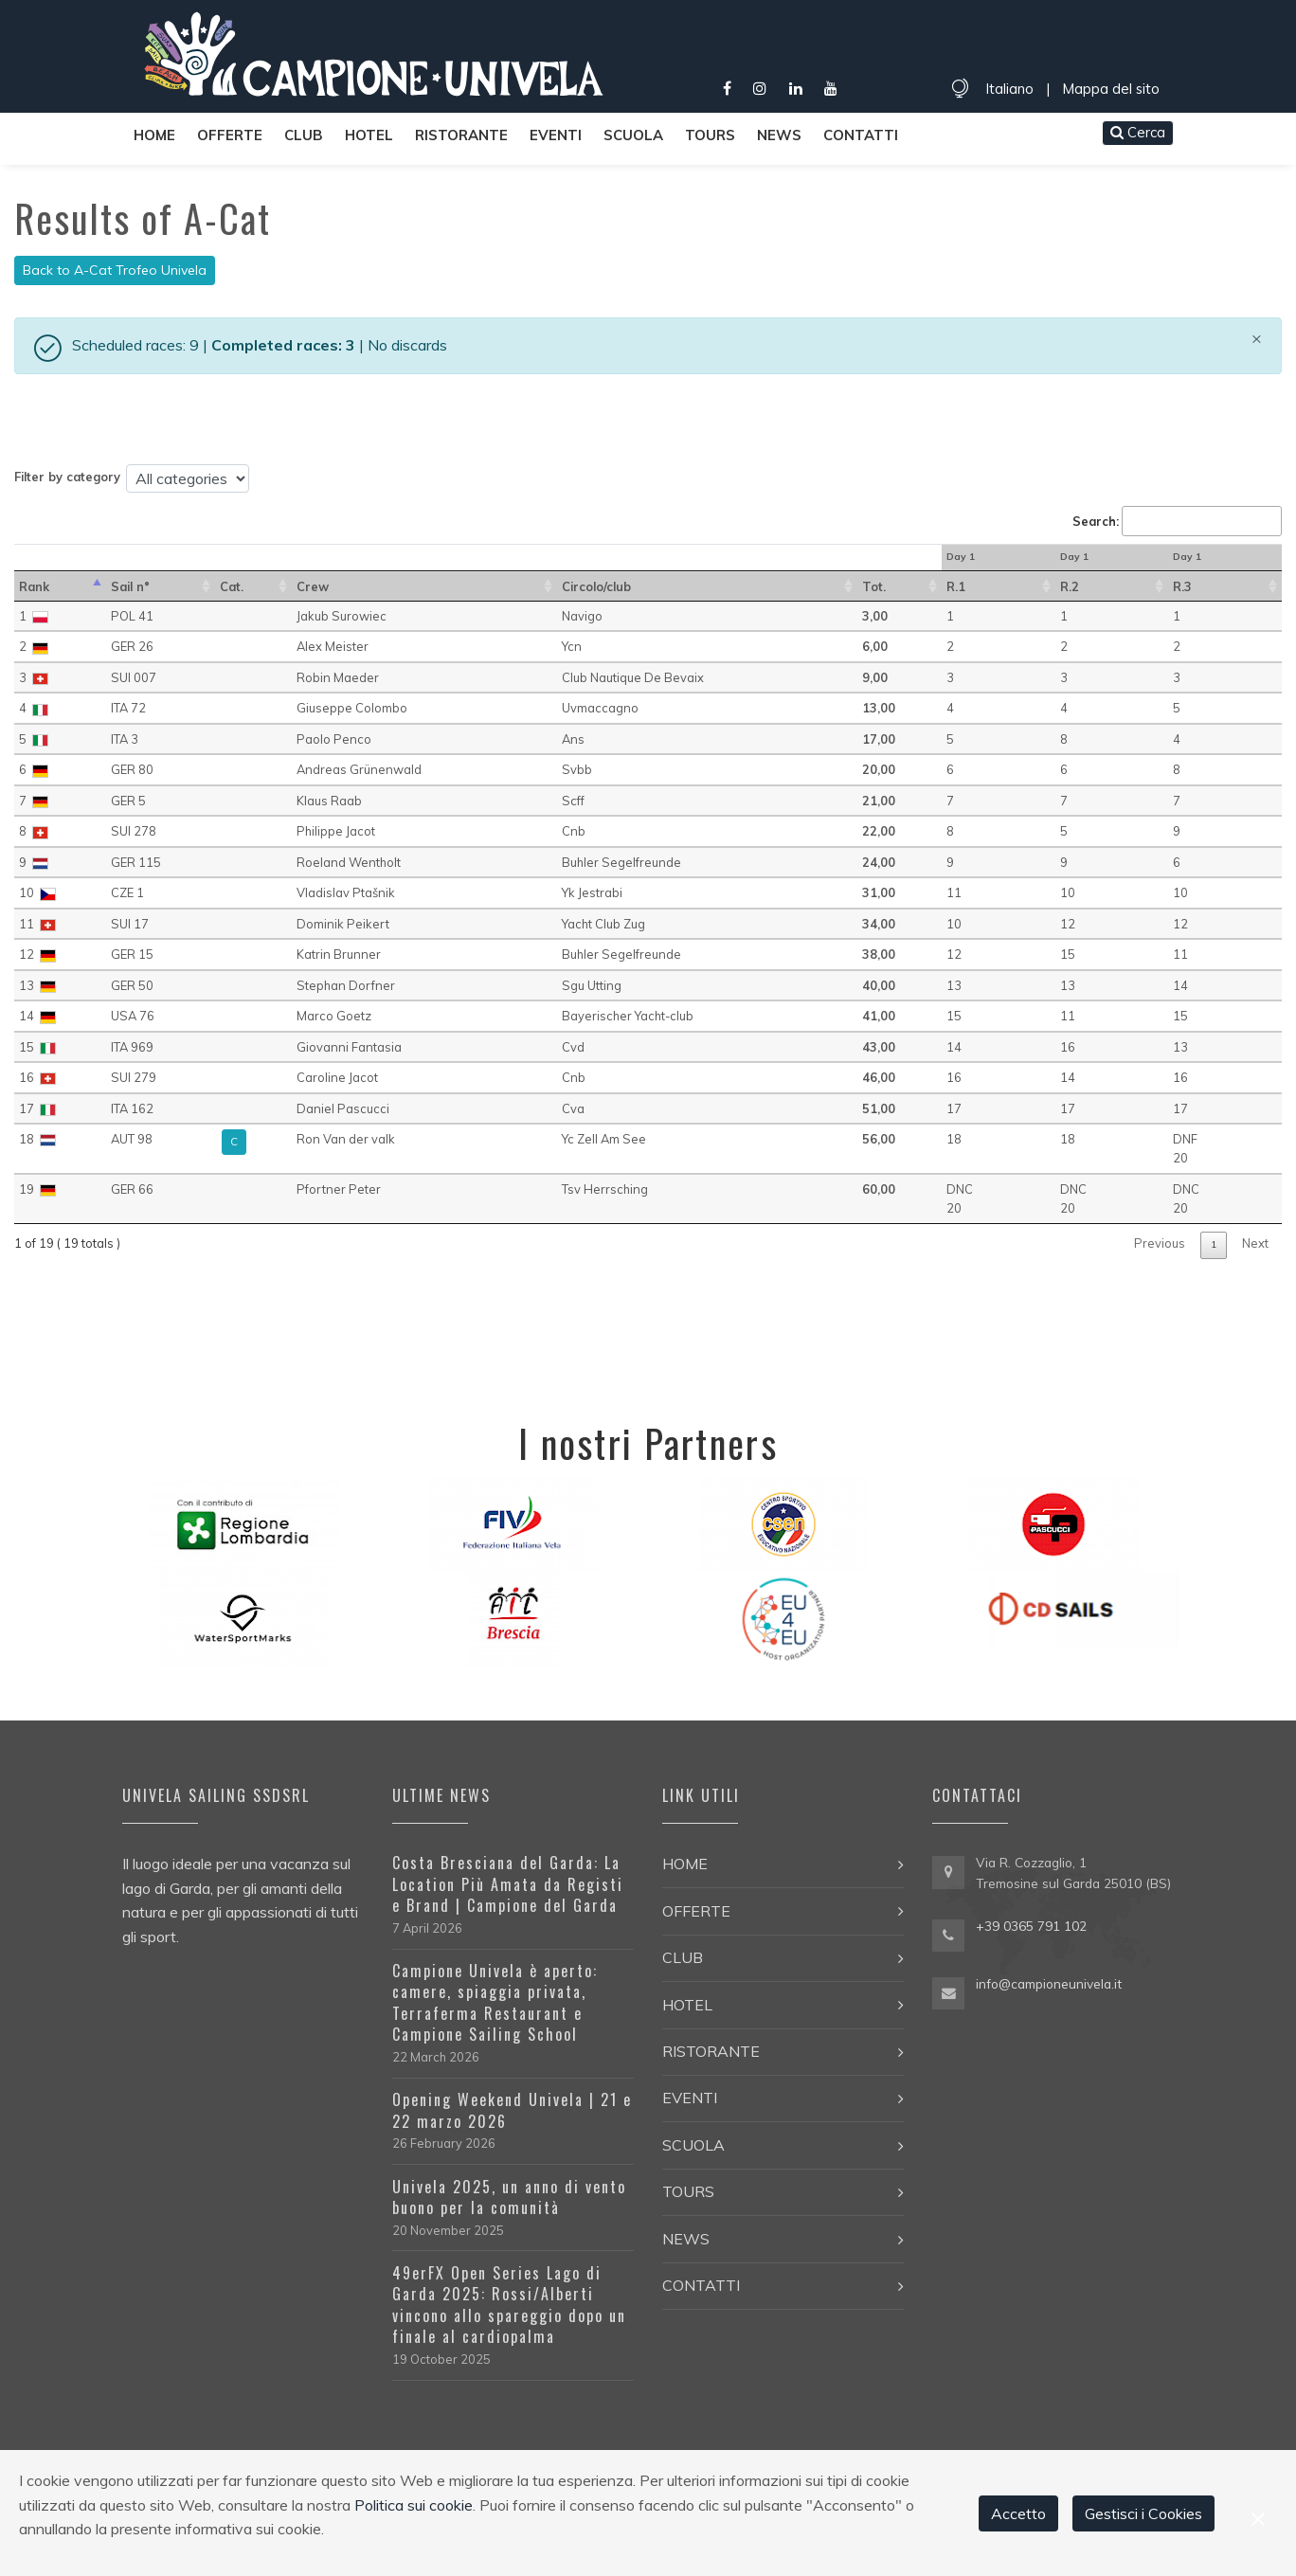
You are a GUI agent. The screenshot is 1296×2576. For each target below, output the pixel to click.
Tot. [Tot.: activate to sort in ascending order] (874, 586)
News (779, 135)
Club (303, 135)
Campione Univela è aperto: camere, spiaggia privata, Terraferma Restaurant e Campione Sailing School (495, 2002)
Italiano (1009, 89)
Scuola (633, 135)
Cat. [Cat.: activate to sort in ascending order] (231, 586)
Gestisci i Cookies (1143, 2513)
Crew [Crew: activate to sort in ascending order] (313, 586)
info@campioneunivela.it (1049, 1983)
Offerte (229, 135)
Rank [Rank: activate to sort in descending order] (34, 586)
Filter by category (67, 476)
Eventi (556, 135)
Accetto (1018, 2513)
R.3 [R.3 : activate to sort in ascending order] (1182, 586)
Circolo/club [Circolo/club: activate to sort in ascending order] (596, 586)
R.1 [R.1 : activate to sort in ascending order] (955, 586)
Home (154, 135)
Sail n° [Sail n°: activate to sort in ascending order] (130, 586)
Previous (1159, 1243)
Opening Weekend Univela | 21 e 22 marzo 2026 (512, 2110)
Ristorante (461, 135)
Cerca (1137, 132)
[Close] (1257, 338)
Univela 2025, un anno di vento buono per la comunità (509, 2197)
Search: (1177, 521)
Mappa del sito (1111, 89)
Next (1255, 1243)
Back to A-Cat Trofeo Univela (115, 270)
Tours (710, 135)
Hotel (369, 135)
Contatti (860, 135)
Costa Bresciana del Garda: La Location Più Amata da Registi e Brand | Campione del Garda (507, 1884)
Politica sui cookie (413, 2504)
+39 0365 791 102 (1031, 1926)
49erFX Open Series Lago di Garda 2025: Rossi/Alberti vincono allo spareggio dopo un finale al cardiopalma (509, 2304)
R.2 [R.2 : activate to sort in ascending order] (1069, 586)
